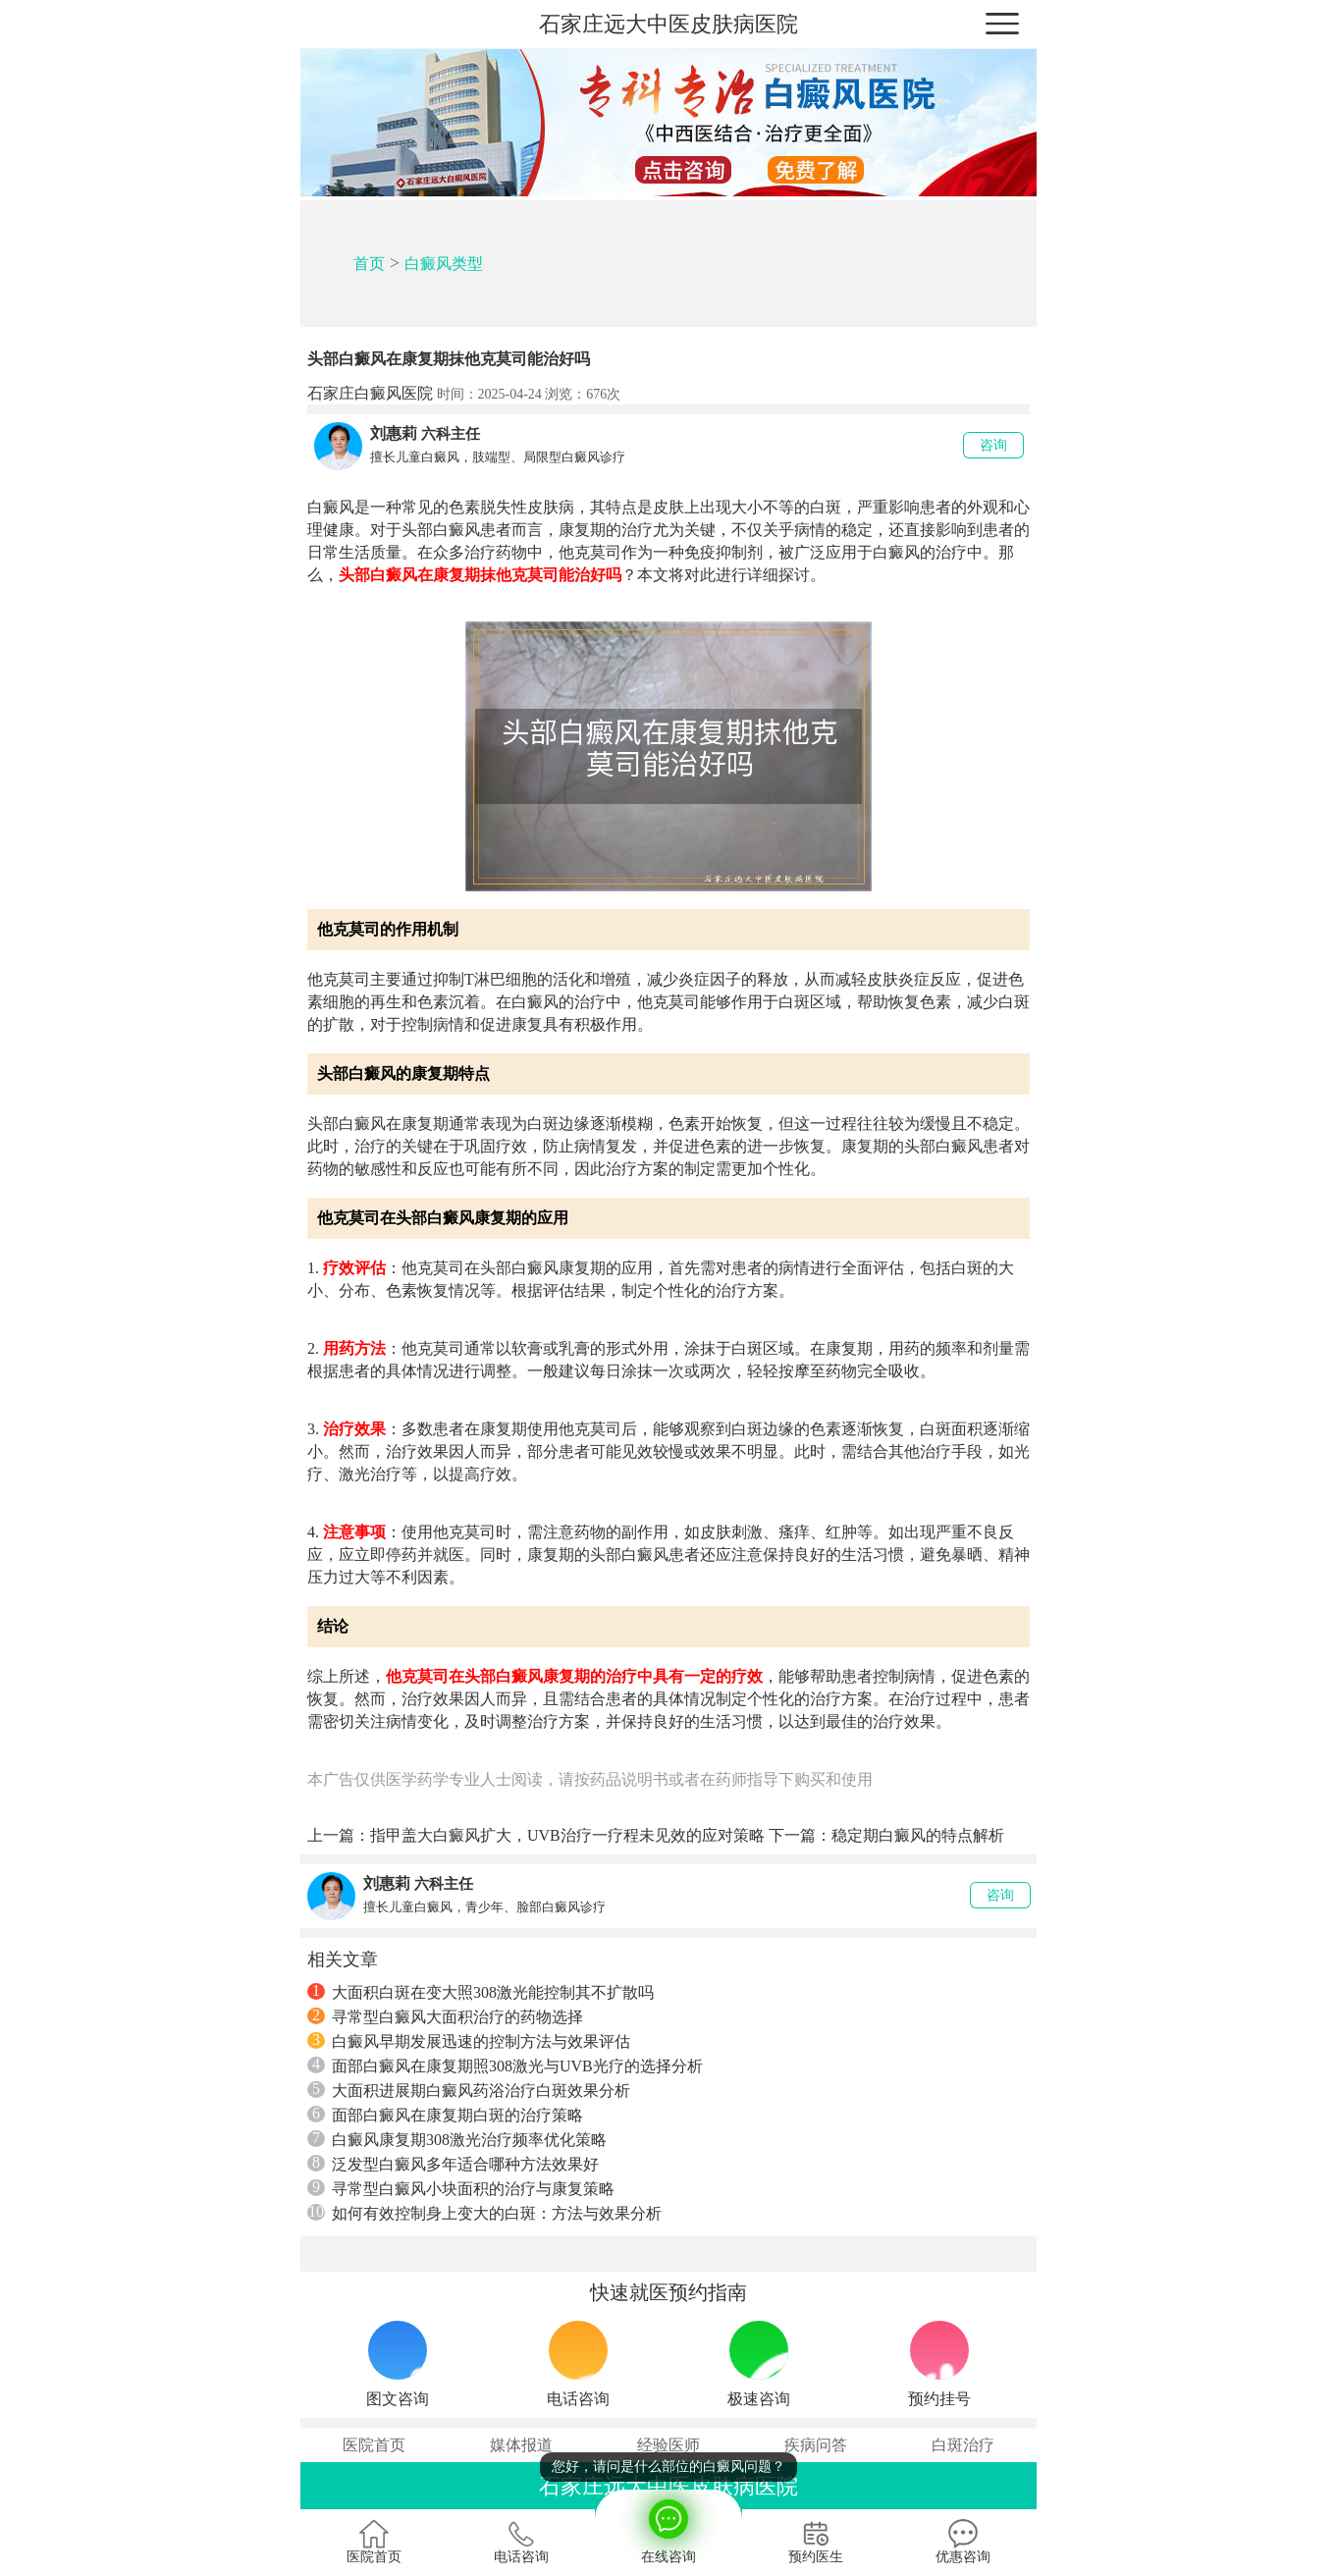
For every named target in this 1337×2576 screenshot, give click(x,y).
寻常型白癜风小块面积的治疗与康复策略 (461, 2188)
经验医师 (668, 2445)
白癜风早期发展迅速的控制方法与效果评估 (468, 2041)
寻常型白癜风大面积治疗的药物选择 (445, 2016)
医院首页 (374, 2445)
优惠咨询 (963, 2541)
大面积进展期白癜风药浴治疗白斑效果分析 (468, 2090)
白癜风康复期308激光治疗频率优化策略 (457, 2139)
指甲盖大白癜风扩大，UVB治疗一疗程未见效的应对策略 (567, 1835)
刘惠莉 (393, 433)
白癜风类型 (443, 263)
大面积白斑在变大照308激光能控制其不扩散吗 (480, 1992)
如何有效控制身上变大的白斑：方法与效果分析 (484, 2213)
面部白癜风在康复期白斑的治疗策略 (445, 2114)
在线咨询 (668, 2527)
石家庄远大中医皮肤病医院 (668, 24)
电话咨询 (521, 2541)
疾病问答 (815, 2445)
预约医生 (815, 2541)
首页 (369, 263)
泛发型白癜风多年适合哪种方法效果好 (453, 2164)
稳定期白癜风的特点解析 (917, 1835)
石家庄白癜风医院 (370, 393)
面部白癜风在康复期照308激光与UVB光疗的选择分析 (505, 2065)
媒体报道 (521, 2445)
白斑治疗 (963, 2445)
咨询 (993, 445)
